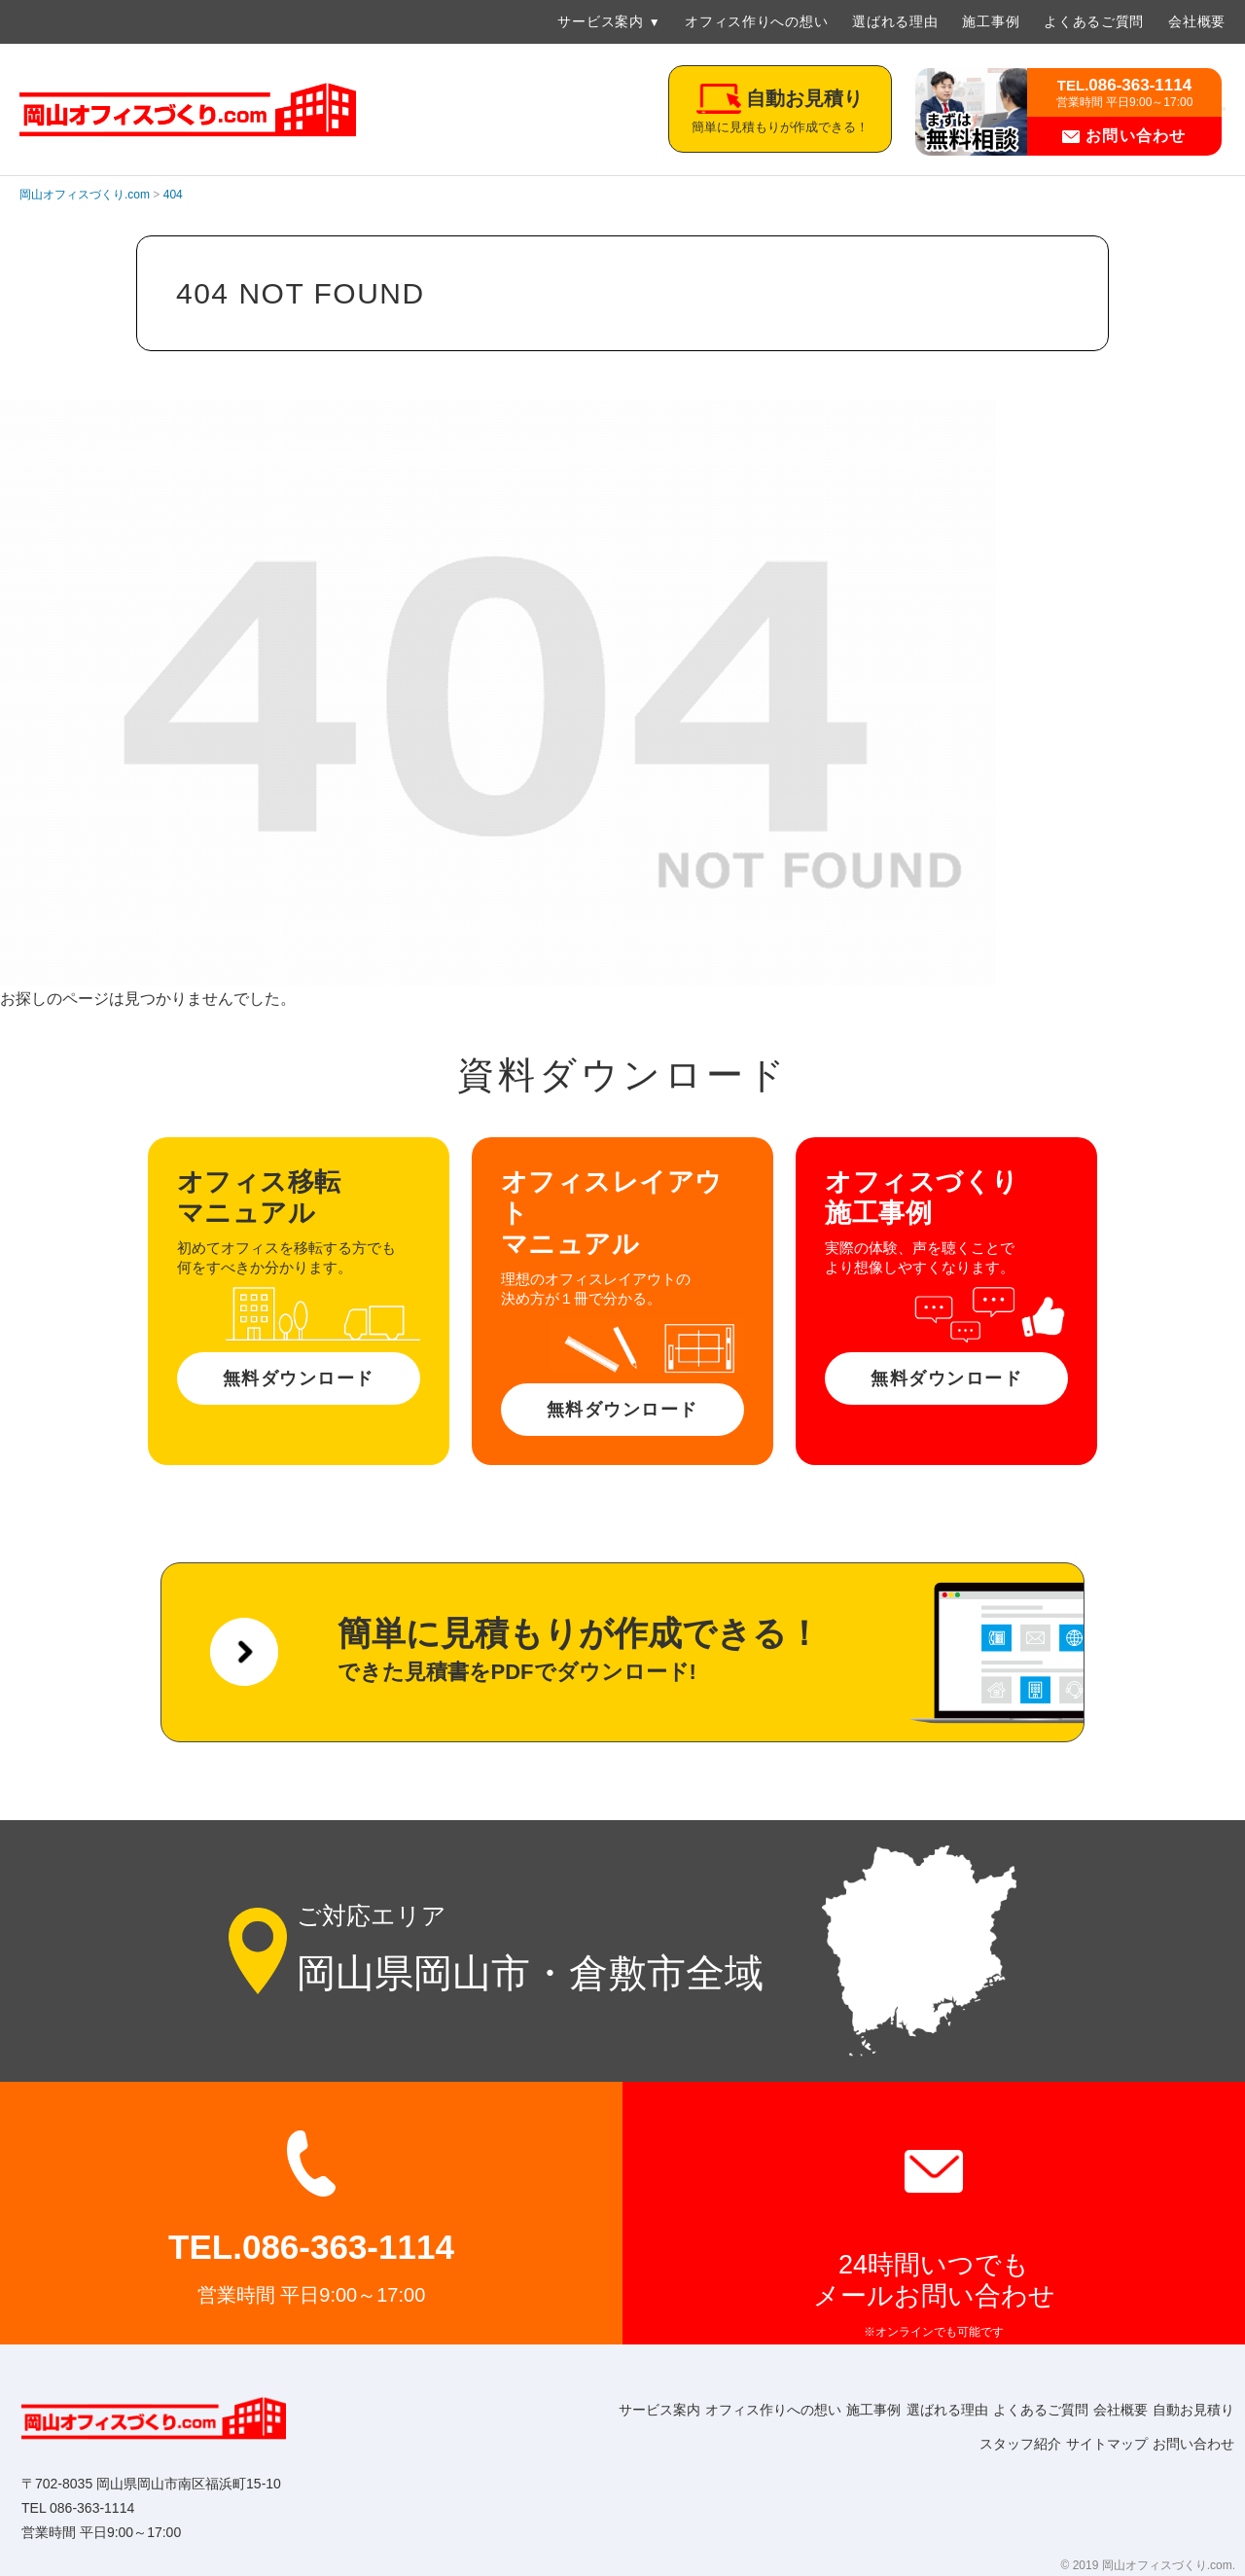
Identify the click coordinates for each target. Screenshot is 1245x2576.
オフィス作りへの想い (756, 21)
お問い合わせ (1124, 135)
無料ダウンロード (298, 1378)
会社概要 (1197, 21)
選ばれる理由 (895, 21)
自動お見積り (883, 2443)
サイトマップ (1085, 2443)
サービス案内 (600, 21)
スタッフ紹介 (984, 2443)
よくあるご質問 (1094, 21)
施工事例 (990, 21)
